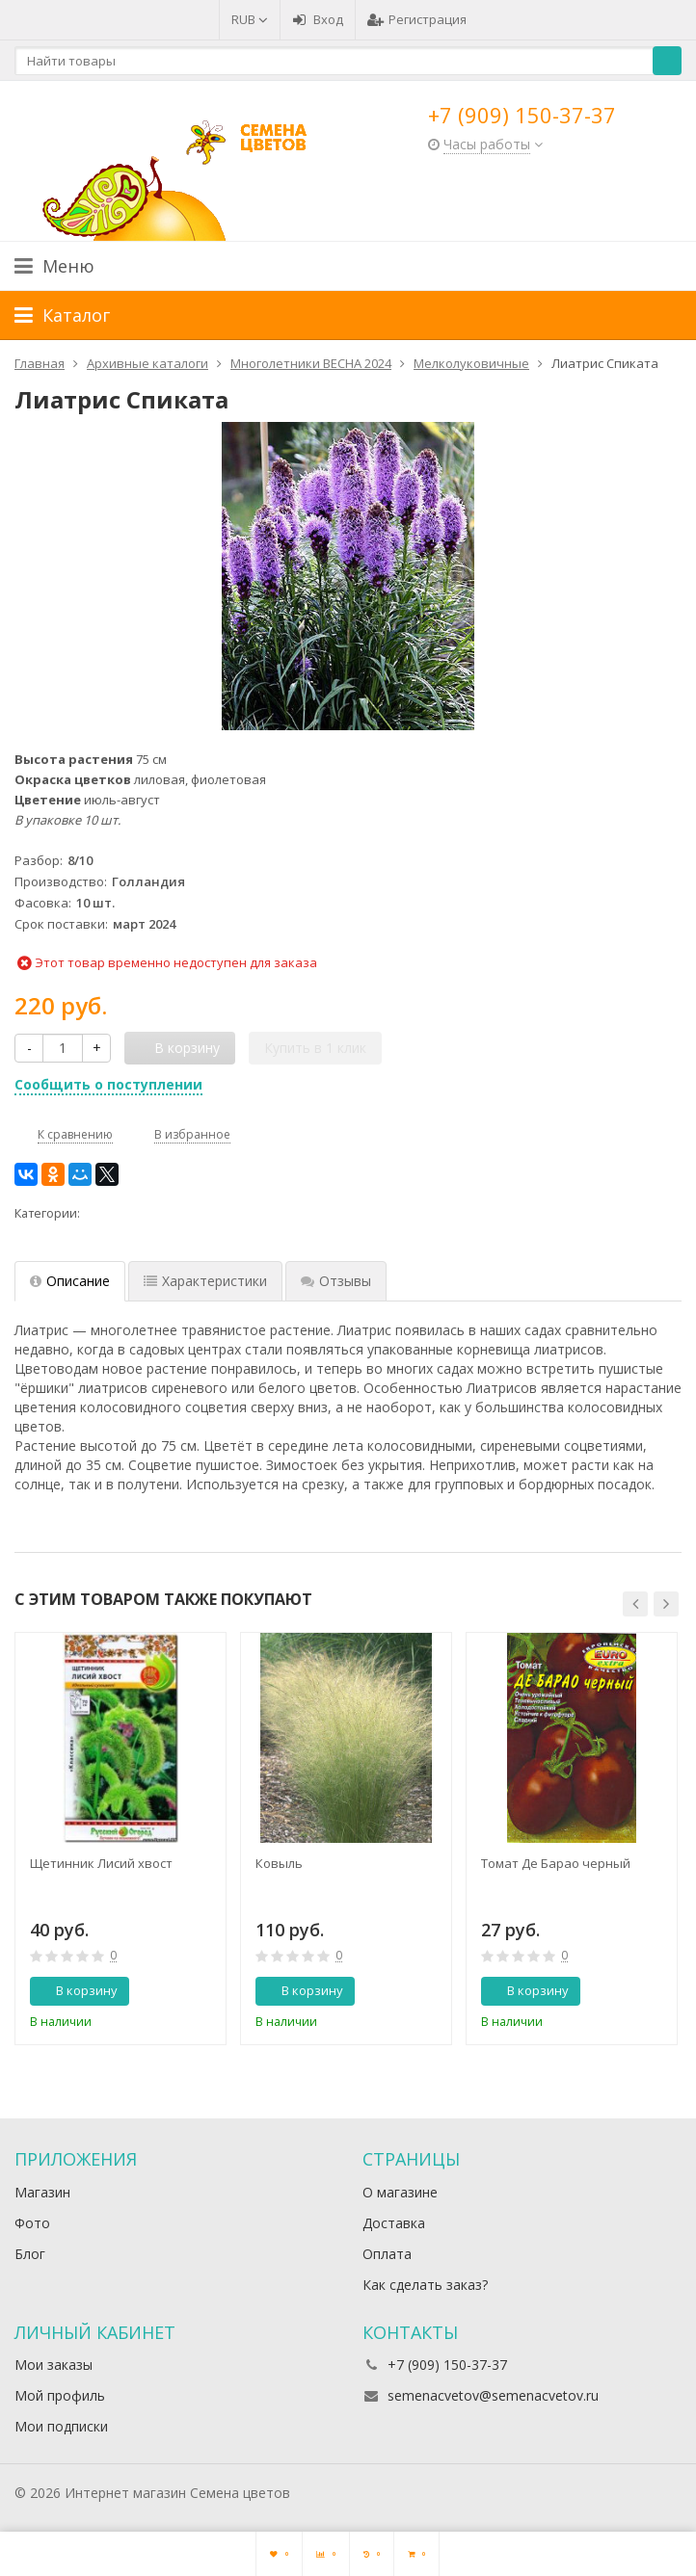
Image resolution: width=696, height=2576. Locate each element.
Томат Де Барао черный (555, 1863)
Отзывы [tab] (336, 1281)
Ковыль (279, 1863)
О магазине (400, 2192)
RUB (249, 19)
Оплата (387, 2254)
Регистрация (417, 19)
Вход (317, 19)
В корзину (76, 1990)
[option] (120, 1838)
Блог (29, 2254)
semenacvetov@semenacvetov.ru (493, 2395)
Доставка (393, 2223)
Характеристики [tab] (205, 1281)
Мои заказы (53, 2364)
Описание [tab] (70, 1281)
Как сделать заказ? (425, 2284)
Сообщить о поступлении (108, 1084)
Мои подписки (61, 2426)
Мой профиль (59, 2395)
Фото (32, 2223)
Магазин (42, 2192)
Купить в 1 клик (315, 1047)
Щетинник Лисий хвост (101, 1863)
